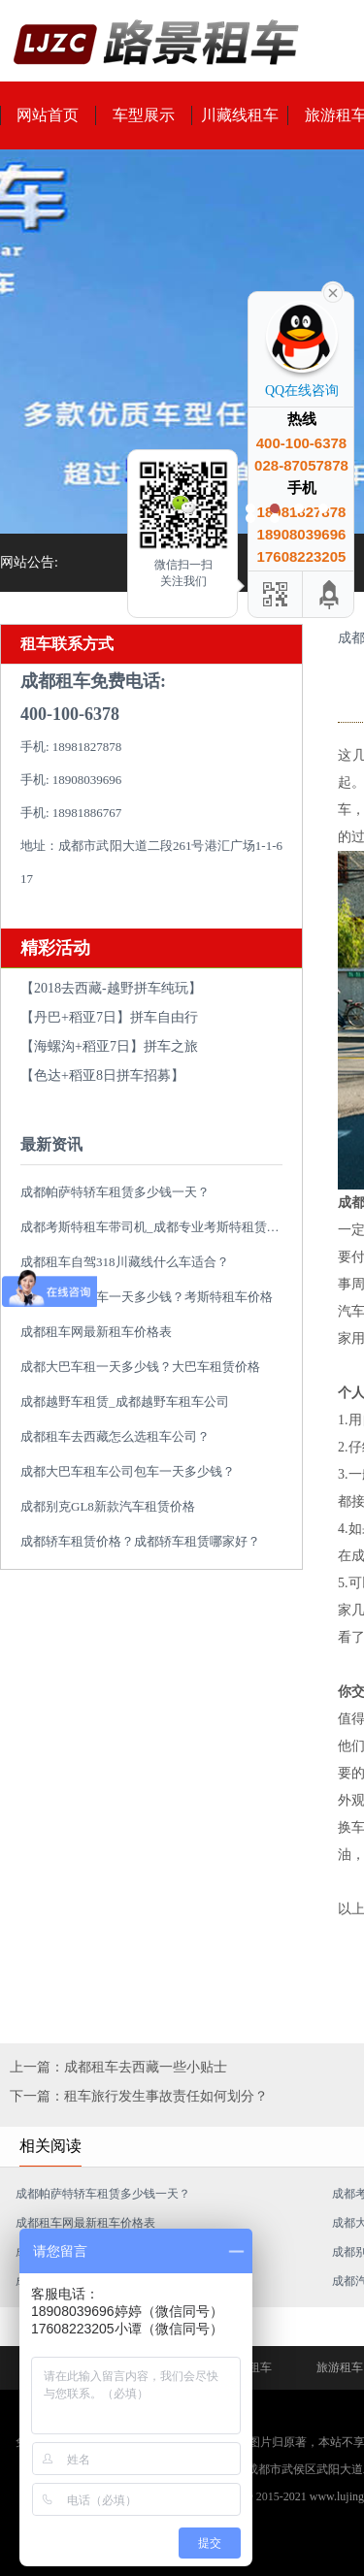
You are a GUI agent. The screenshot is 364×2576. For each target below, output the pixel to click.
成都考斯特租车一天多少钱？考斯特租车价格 (146, 1296)
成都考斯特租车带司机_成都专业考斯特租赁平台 (156, 1227)
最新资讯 (51, 1144)
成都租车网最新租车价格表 (96, 1331)
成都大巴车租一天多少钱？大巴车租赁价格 (140, 1366)
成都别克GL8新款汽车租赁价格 (107, 1506)
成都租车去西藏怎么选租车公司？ (115, 1436)
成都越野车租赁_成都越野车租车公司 (124, 1401)
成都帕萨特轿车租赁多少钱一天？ (115, 1192)
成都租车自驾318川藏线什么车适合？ (124, 1262)
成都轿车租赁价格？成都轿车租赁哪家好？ (140, 1541)
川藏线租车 (240, 115)
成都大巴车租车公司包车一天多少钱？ (127, 1471)
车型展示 (144, 115)
